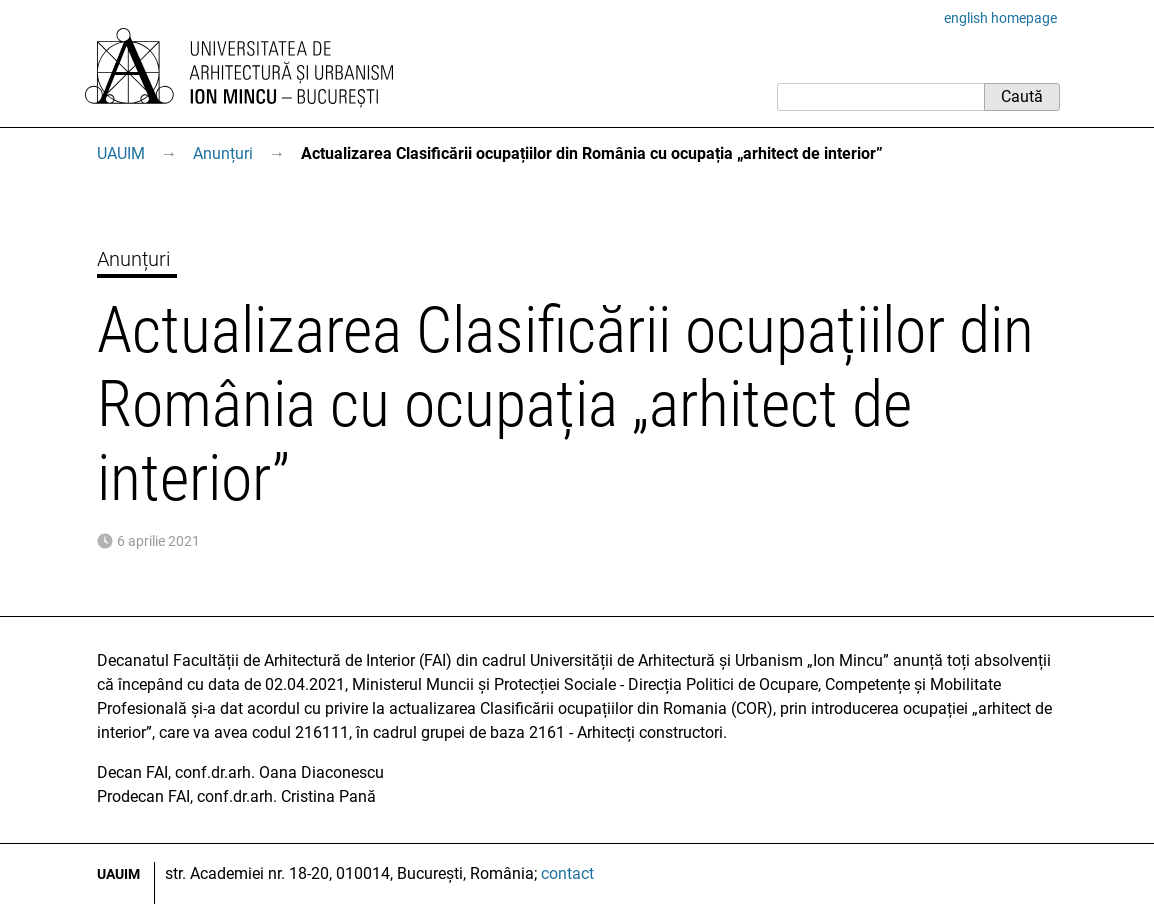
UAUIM (121, 153)
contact (567, 873)
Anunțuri (223, 153)
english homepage (1000, 18)
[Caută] (880, 97)
